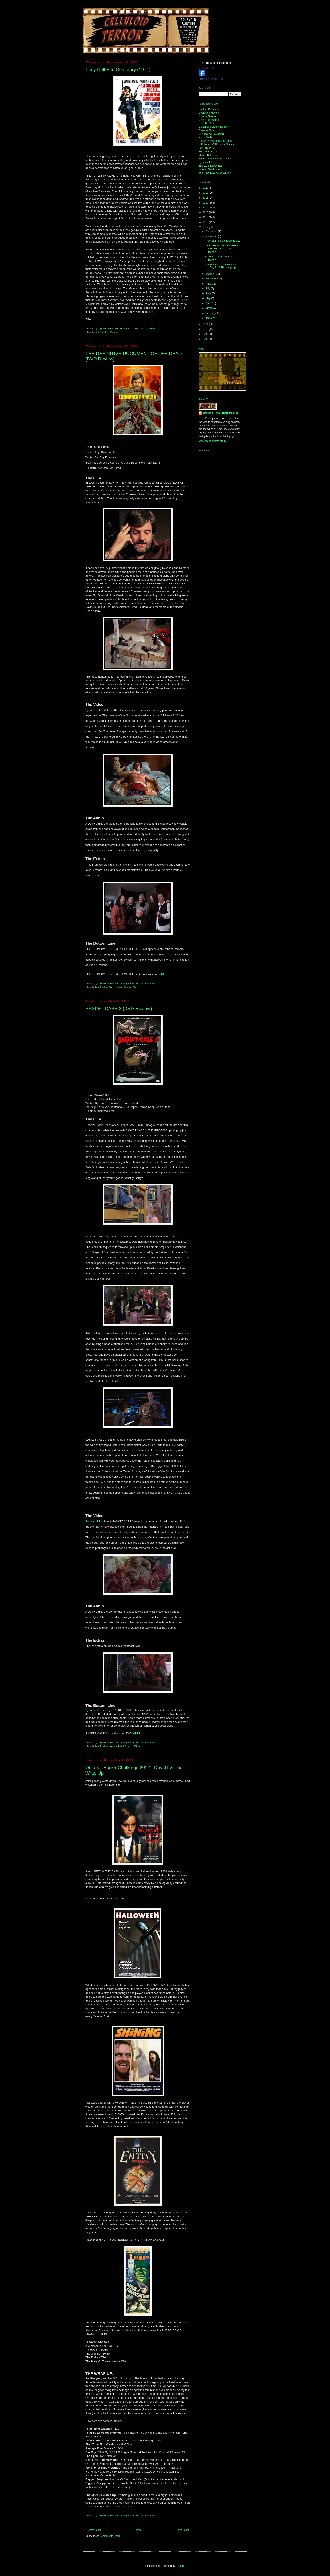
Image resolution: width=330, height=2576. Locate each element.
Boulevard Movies (209, 112)
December (212, 231)
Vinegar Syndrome (209, 169)
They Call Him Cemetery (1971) (117, 69)
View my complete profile (213, 441)
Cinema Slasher (208, 116)
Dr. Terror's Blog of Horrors (214, 126)
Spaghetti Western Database (215, 158)
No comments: (148, 328)
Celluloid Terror (206, 67)
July (208, 288)
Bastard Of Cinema (209, 109)
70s (97, 332)
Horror (112, 1746)
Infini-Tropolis (206, 148)
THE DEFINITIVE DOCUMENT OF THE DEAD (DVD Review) (222, 248)
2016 (206, 207)
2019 (206, 192)
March (209, 308)
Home (138, 2529)
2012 (206, 227)
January (210, 318)
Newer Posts (93, 2529)
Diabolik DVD (206, 123)
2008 (206, 339)
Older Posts (182, 2529)
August (210, 283)
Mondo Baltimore (208, 155)
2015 (206, 212)
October (210, 273)
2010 (206, 329)
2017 (206, 202)
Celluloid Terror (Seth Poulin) (220, 413)
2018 (206, 197)
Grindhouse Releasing (211, 133)
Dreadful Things (208, 130)
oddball (120, 1746)
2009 (206, 333)
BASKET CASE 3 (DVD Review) (118, 1008)
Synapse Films (130, 987)
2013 (206, 222)
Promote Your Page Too (211, 79)
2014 (206, 217)
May (208, 298)
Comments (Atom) (111, 2536)
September (212, 278)
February (211, 313)
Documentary (115, 987)
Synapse (90, 710)
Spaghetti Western (109, 332)
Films (100, 710)
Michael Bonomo (208, 151)
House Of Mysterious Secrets (215, 140)
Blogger (180, 2565)
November (212, 236)
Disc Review (101, 987)
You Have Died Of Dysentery (215, 172)
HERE (161, 974)
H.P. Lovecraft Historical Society (216, 144)
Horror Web (205, 137)
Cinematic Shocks (209, 119)
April (208, 303)
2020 (206, 187)
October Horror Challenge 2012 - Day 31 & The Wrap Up (222, 266)
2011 (206, 324)
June (209, 293)
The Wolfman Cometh (211, 165)
